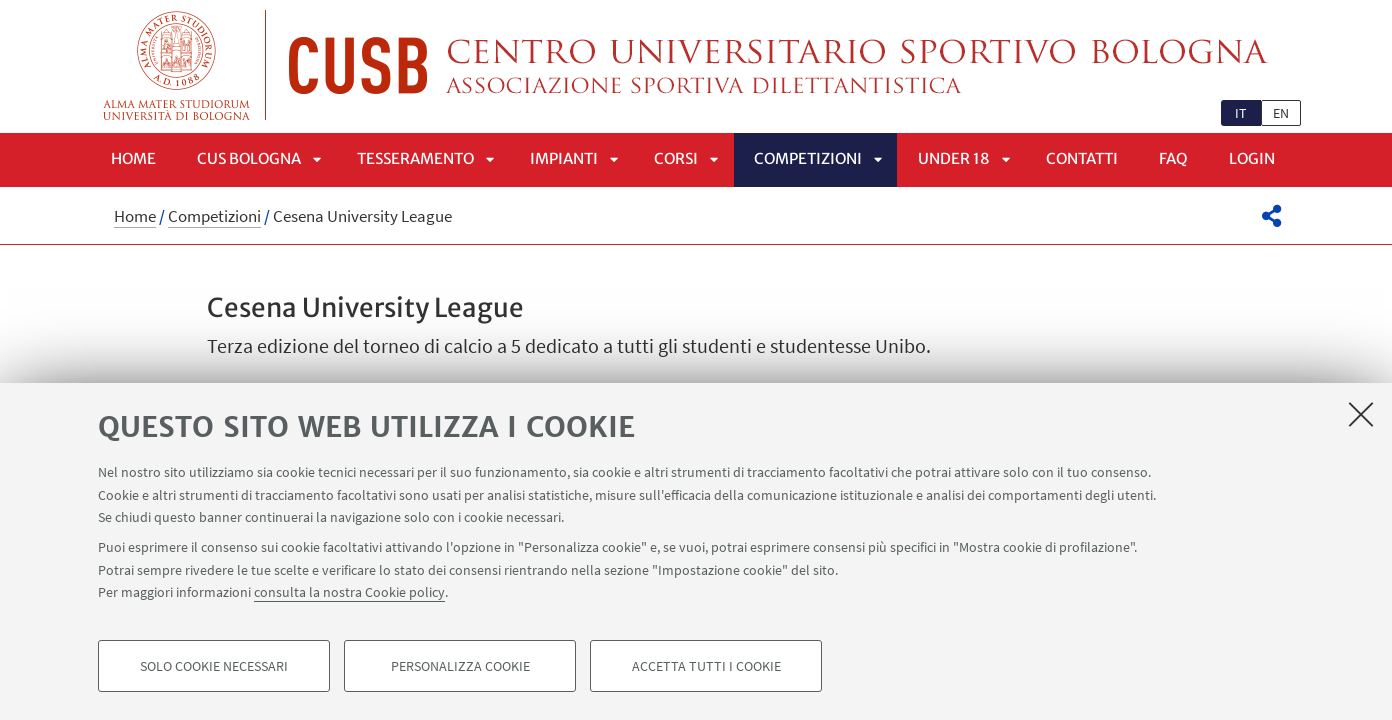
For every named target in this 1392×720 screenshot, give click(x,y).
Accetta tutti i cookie (706, 666)
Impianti (564, 158)
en (1281, 113)
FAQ (1173, 158)
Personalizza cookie (460, 666)
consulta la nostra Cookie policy (349, 592)
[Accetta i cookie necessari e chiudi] (1361, 414)
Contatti (1082, 158)
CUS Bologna (249, 158)
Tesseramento (415, 158)
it (1241, 113)
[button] (1271, 216)
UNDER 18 (954, 158)
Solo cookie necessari (214, 666)
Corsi (676, 158)
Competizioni (808, 158)
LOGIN (1252, 158)
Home (133, 158)
